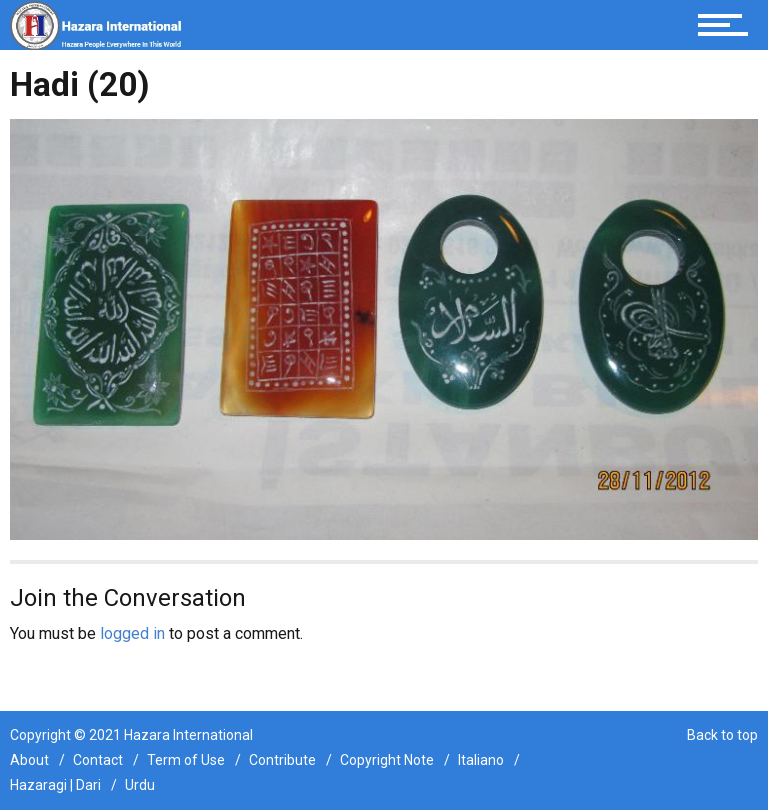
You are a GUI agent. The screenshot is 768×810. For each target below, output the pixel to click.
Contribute (282, 760)
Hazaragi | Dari (55, 785)
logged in (132, 633)
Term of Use (186, 760)
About (29, 760)
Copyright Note (387, 760)
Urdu (140, 785)
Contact (98, 760)
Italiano (481, 760)
